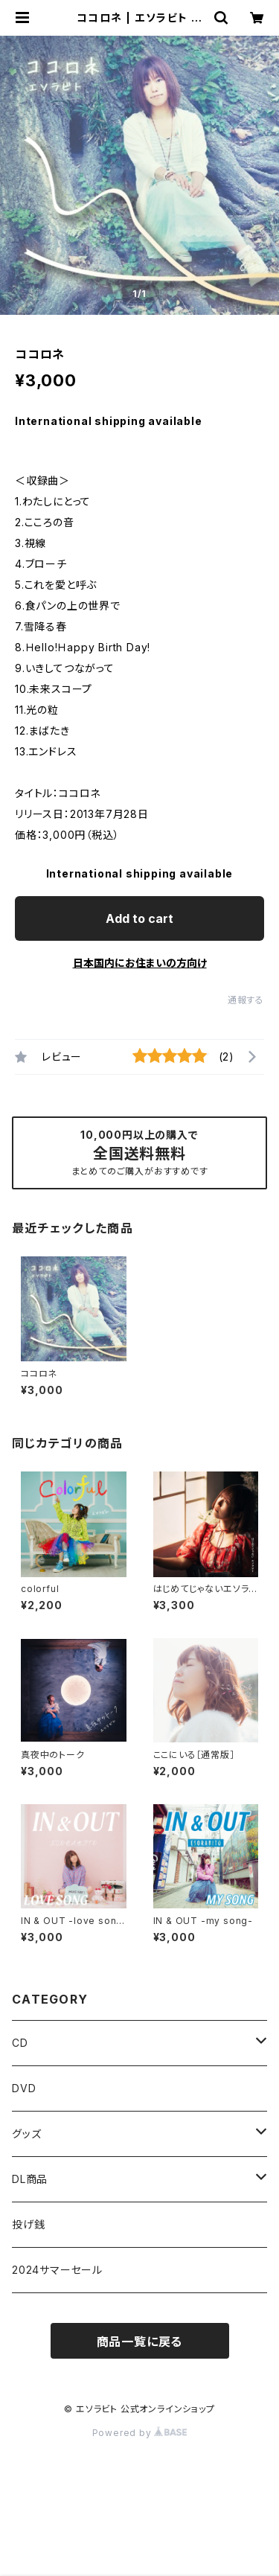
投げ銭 (28, 2224)
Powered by (139, 2432)
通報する (246, 1000)
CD (20, 2042)
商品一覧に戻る (140, 2341)
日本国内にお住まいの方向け (140, 962)
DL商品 (30, 2179)
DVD (24, 2088)
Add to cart (139, 918)
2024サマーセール (57, 2269)
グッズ (26, 2133)
